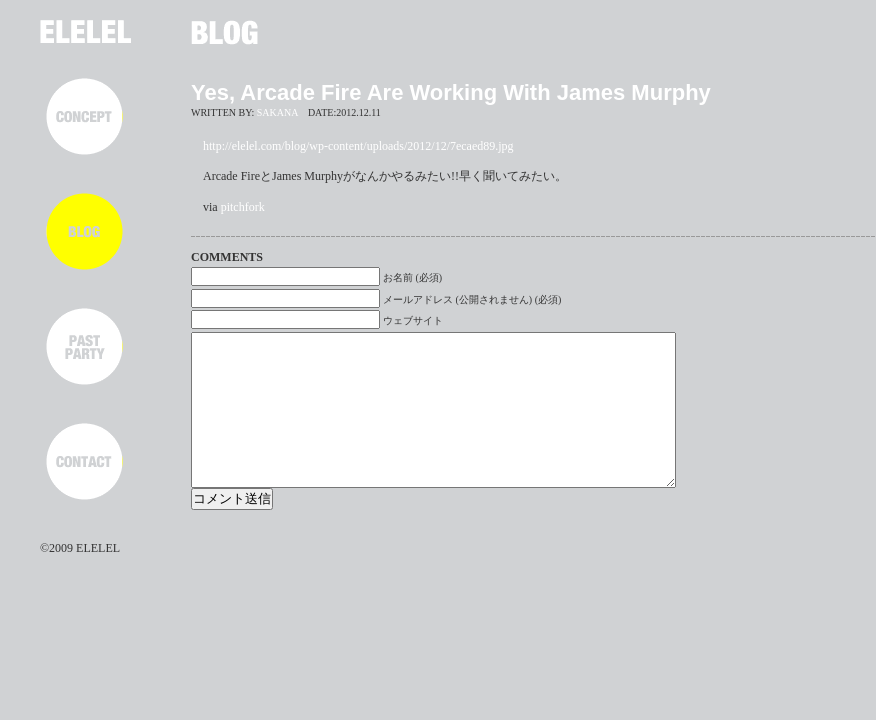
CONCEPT (84, 116)
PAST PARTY (84, 346)
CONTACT (84, 461)
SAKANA (277, 112)
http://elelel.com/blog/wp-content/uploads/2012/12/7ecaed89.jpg (358, 146)
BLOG (84, 231)
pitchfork (243, 207)
